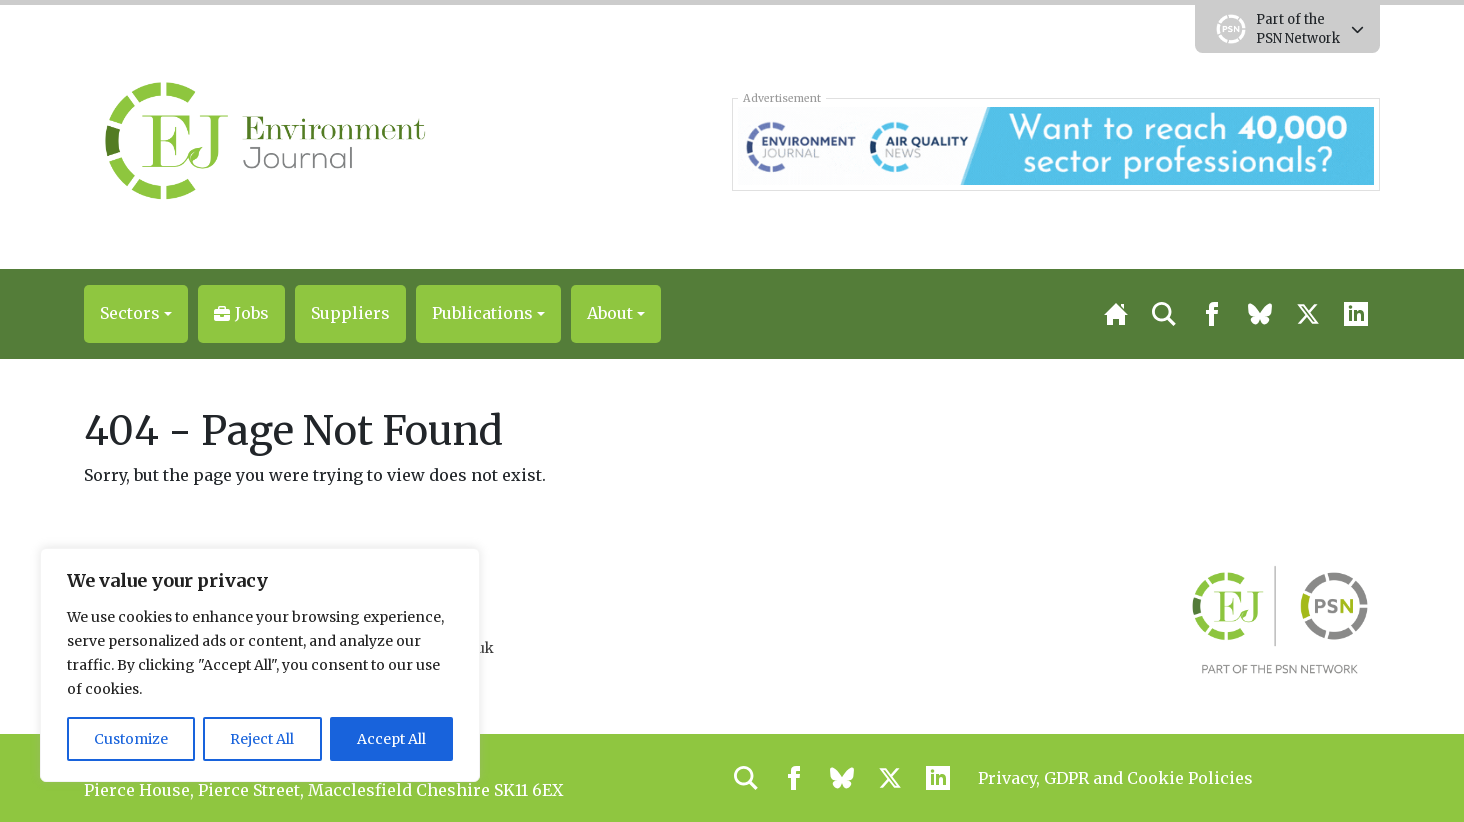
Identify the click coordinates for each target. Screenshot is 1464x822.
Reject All (262, 739)
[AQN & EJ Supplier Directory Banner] (1055, 144)
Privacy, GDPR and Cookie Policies (1115, 778)
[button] (136, 314)
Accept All (391, 739)
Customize (131, 739)
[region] (260, 665)
